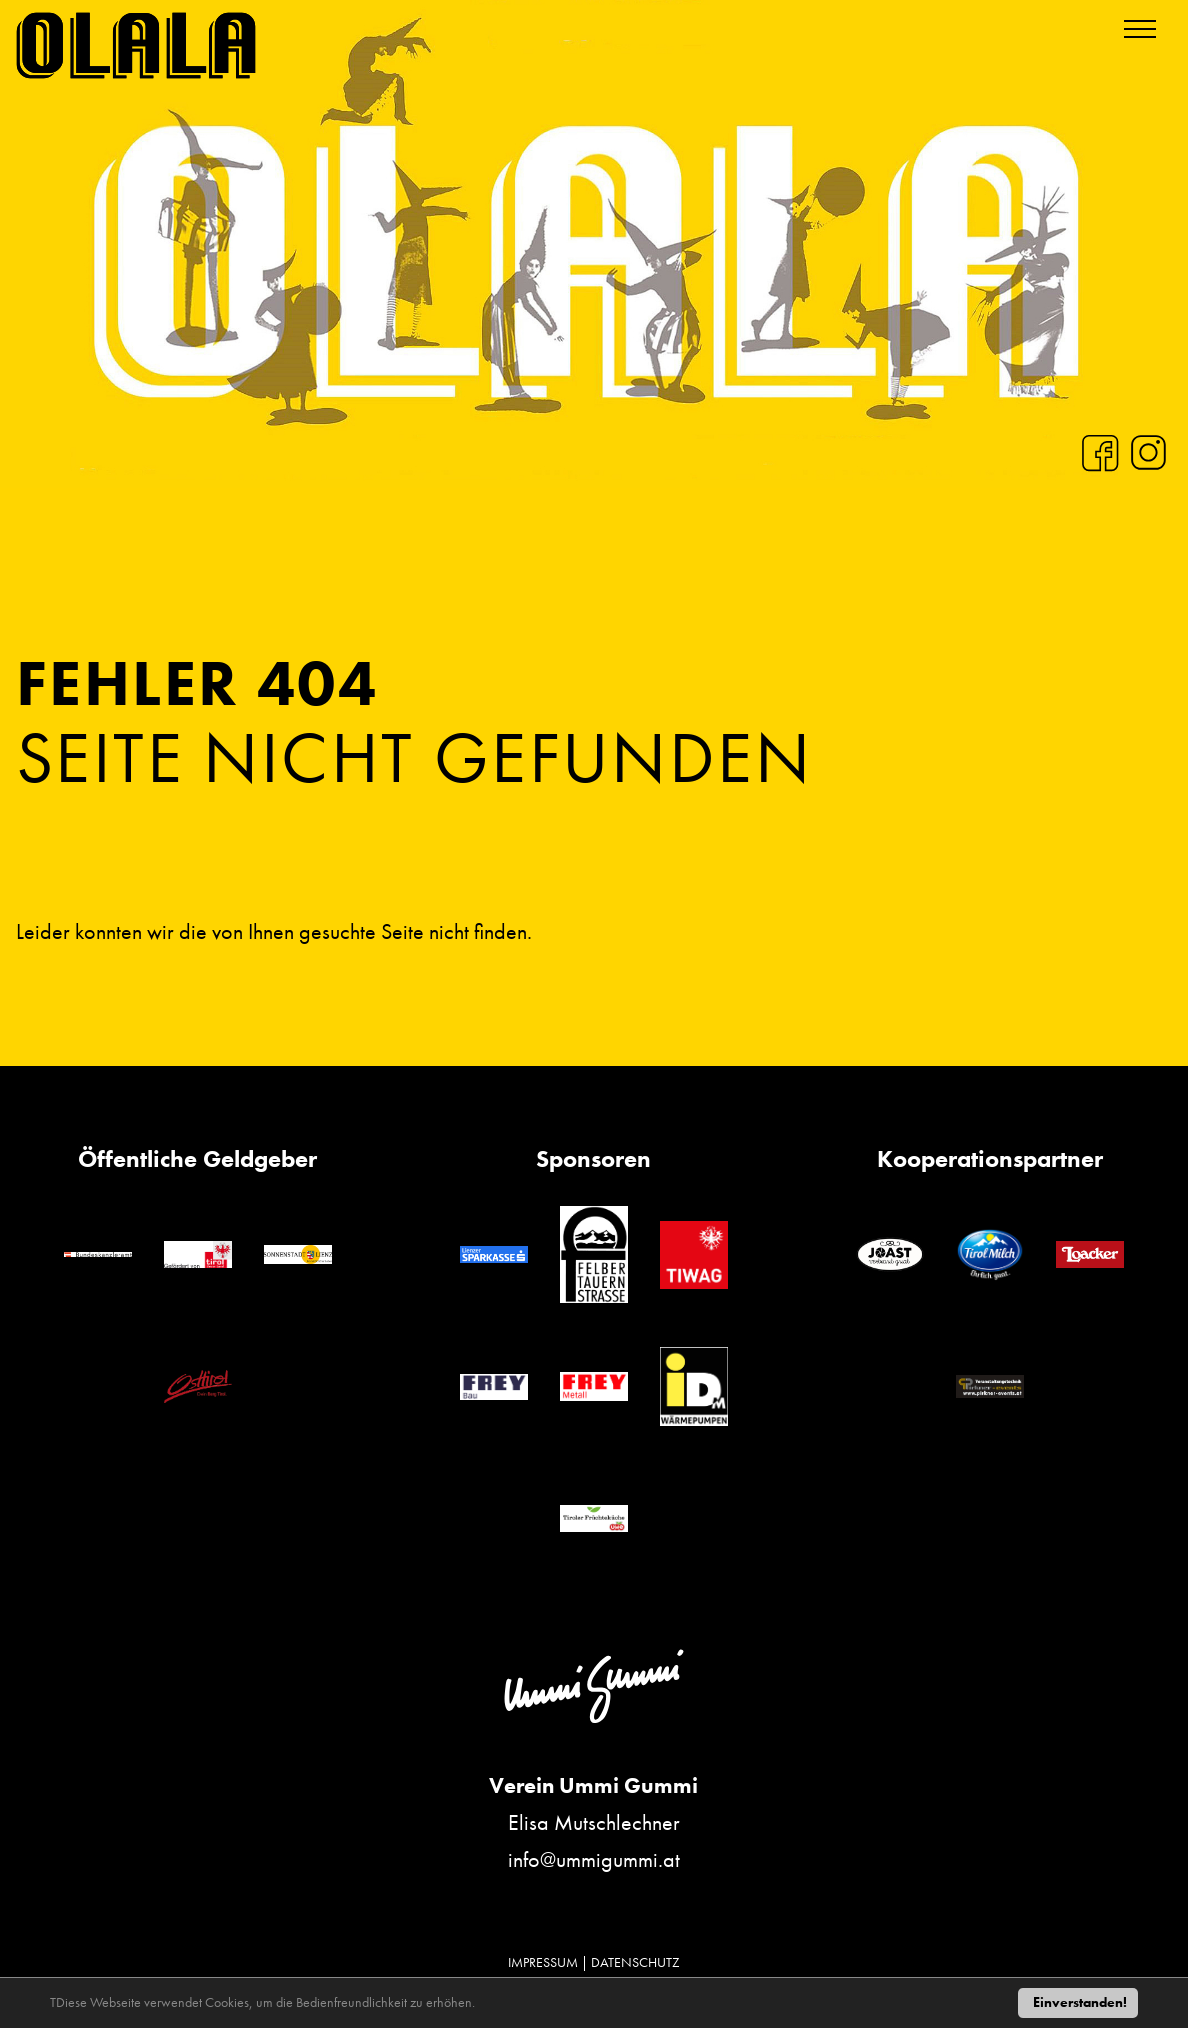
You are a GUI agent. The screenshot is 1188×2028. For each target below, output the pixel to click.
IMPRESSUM (543, 1962)
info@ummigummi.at (594, 1859)
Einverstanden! (1080, 2002)
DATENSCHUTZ (635, 1962)
